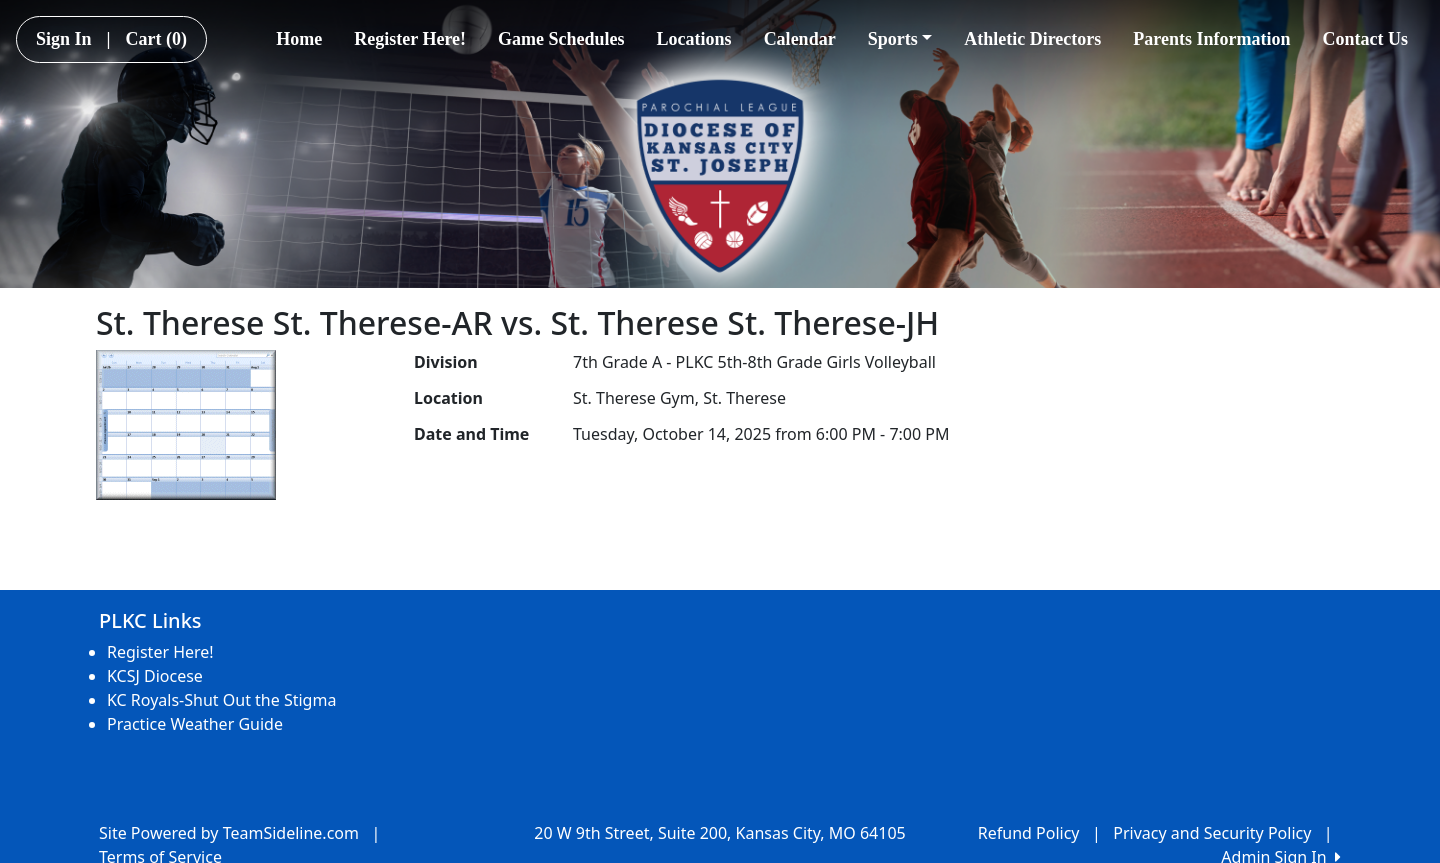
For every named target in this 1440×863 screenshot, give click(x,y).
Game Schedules (561, 39)
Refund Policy (1029, 833)
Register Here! (410, 39)
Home (299, 39)
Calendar (800, 39)
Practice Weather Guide (195, 724)
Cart (156, 39)
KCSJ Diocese (155, 676)
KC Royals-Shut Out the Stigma (221, 700)
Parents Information (1211, 39)
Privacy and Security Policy (1212, 833)
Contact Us (1366, 39)
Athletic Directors (1032, 39)
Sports (900, 39)
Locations (694, 39)
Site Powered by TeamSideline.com (229, 833)
